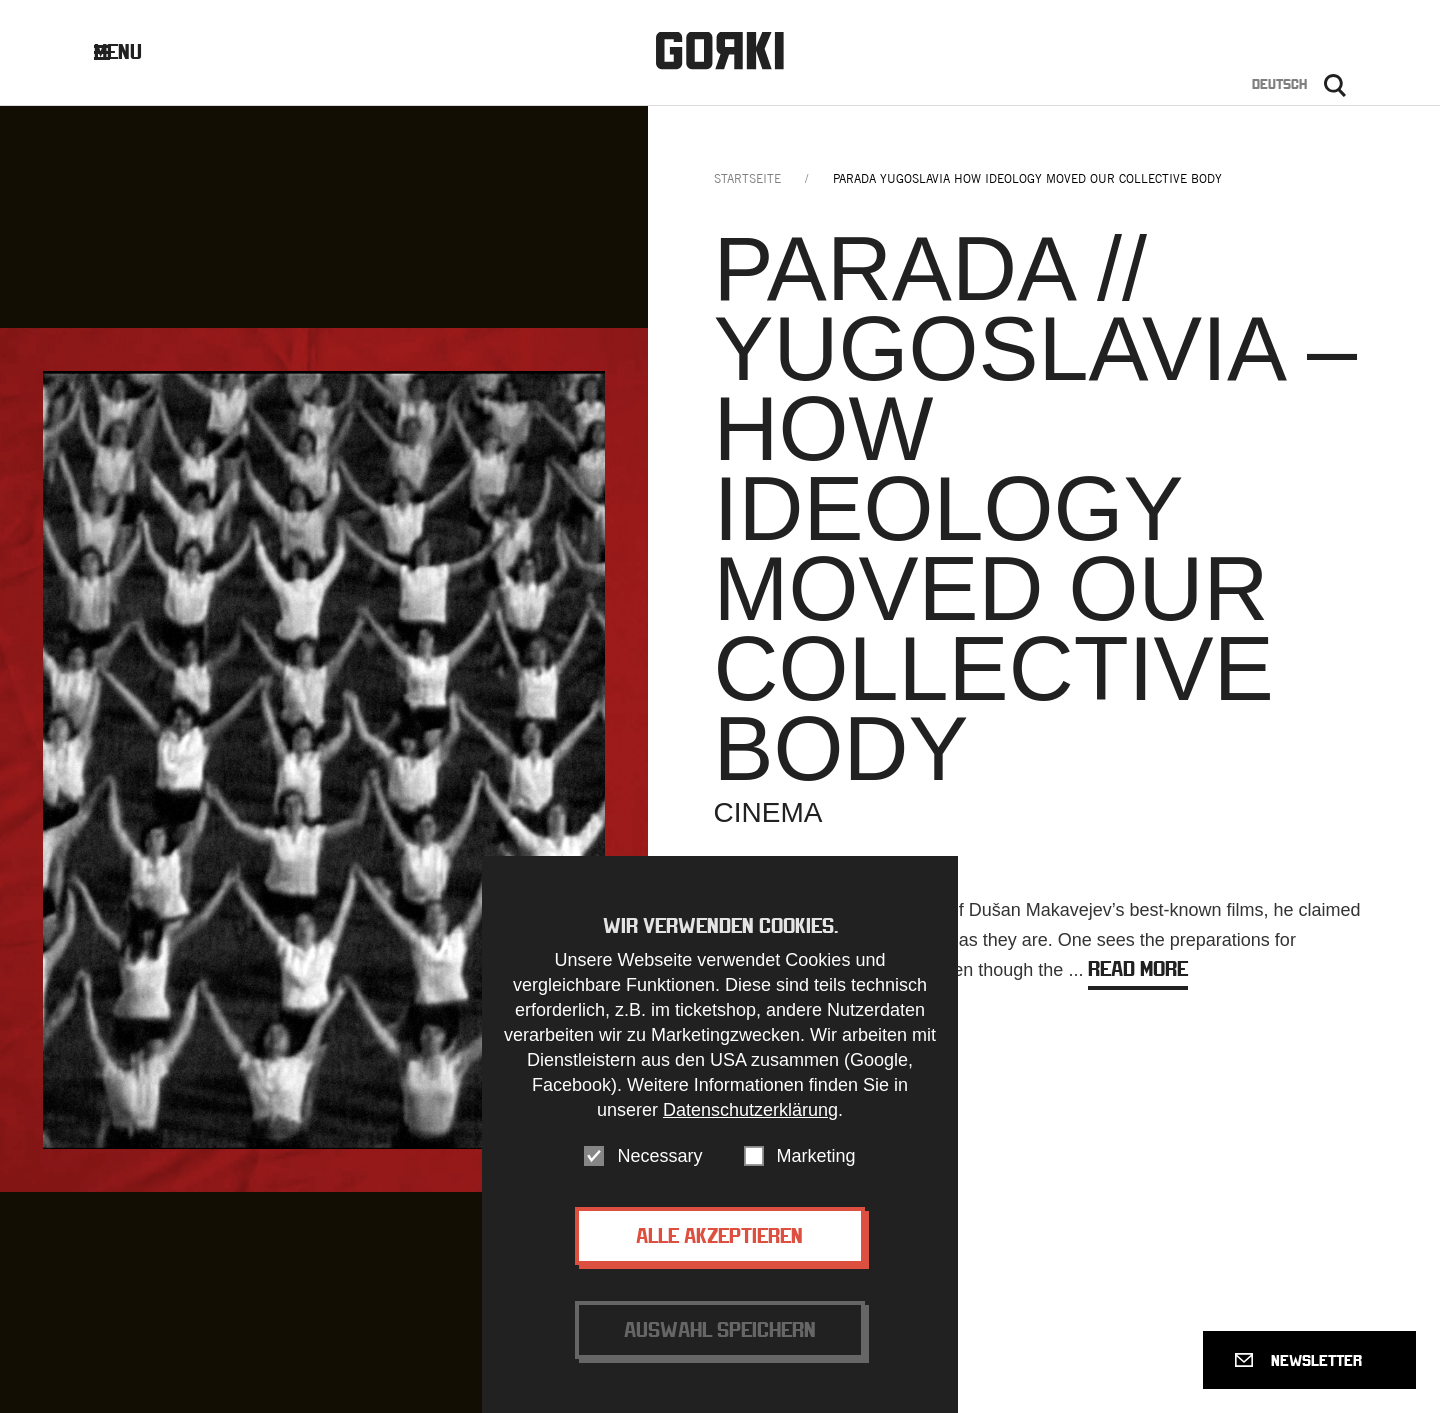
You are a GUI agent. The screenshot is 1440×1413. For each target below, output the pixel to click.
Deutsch (1279, 84)
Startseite (747, 178)
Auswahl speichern (720, 1353)
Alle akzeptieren (719, 1259)
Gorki (720, 50)
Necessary (659, 1180)
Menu (133, 51)
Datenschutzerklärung (750, 1134)
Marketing (816, 1180)
